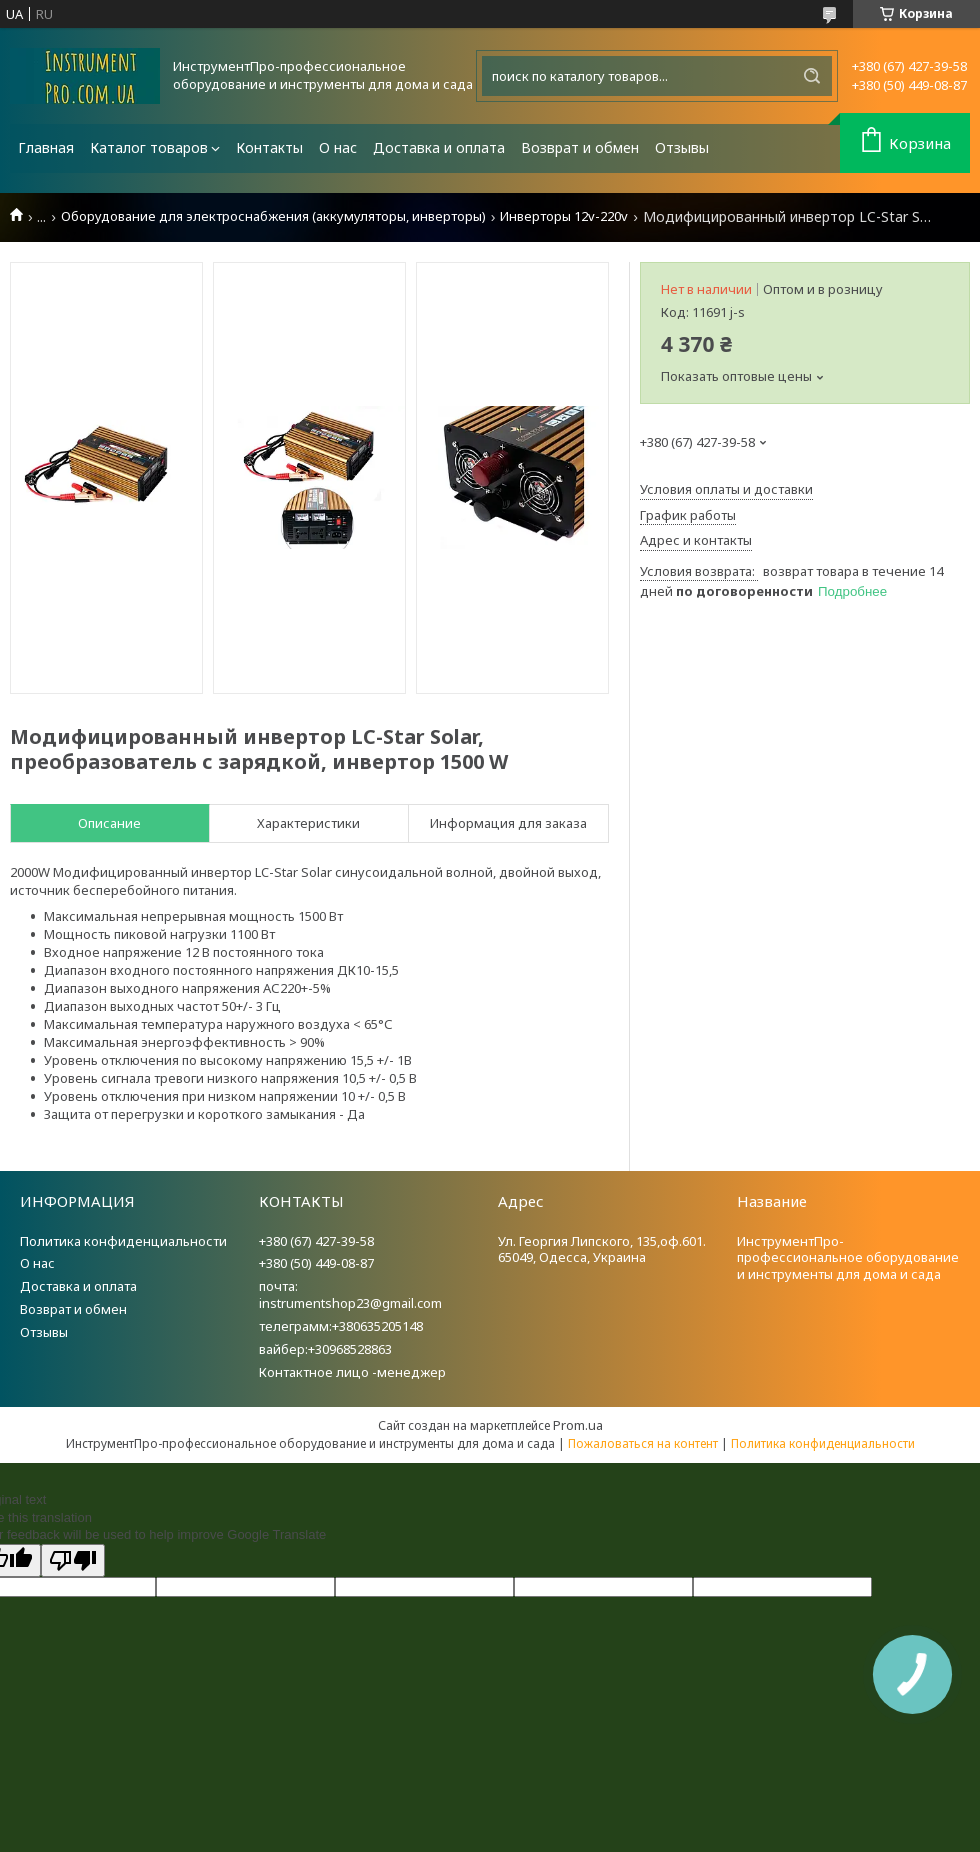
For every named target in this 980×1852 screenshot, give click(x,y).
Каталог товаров (149, 147)
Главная (46, 147)
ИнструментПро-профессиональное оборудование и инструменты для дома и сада (848, 1258)
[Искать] (812, 76)
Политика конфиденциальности (123, 1241)
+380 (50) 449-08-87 (316, 1263)
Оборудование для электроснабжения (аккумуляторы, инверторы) (273, 216)
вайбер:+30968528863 (325, 1349)
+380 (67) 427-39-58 (316, 1241)
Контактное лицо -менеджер (352, 1372)
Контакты (269, 147)
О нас (338, 147)
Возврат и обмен (580, 147)
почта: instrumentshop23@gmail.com (350, 1294)
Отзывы (682, 147)
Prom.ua (578, 1425)
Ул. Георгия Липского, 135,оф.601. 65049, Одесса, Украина (602, 1249)
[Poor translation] (73, 1560)
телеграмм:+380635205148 (341, 1326)
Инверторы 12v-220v (564, 216)
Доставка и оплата (439, 147)
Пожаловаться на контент (643, 1443)
